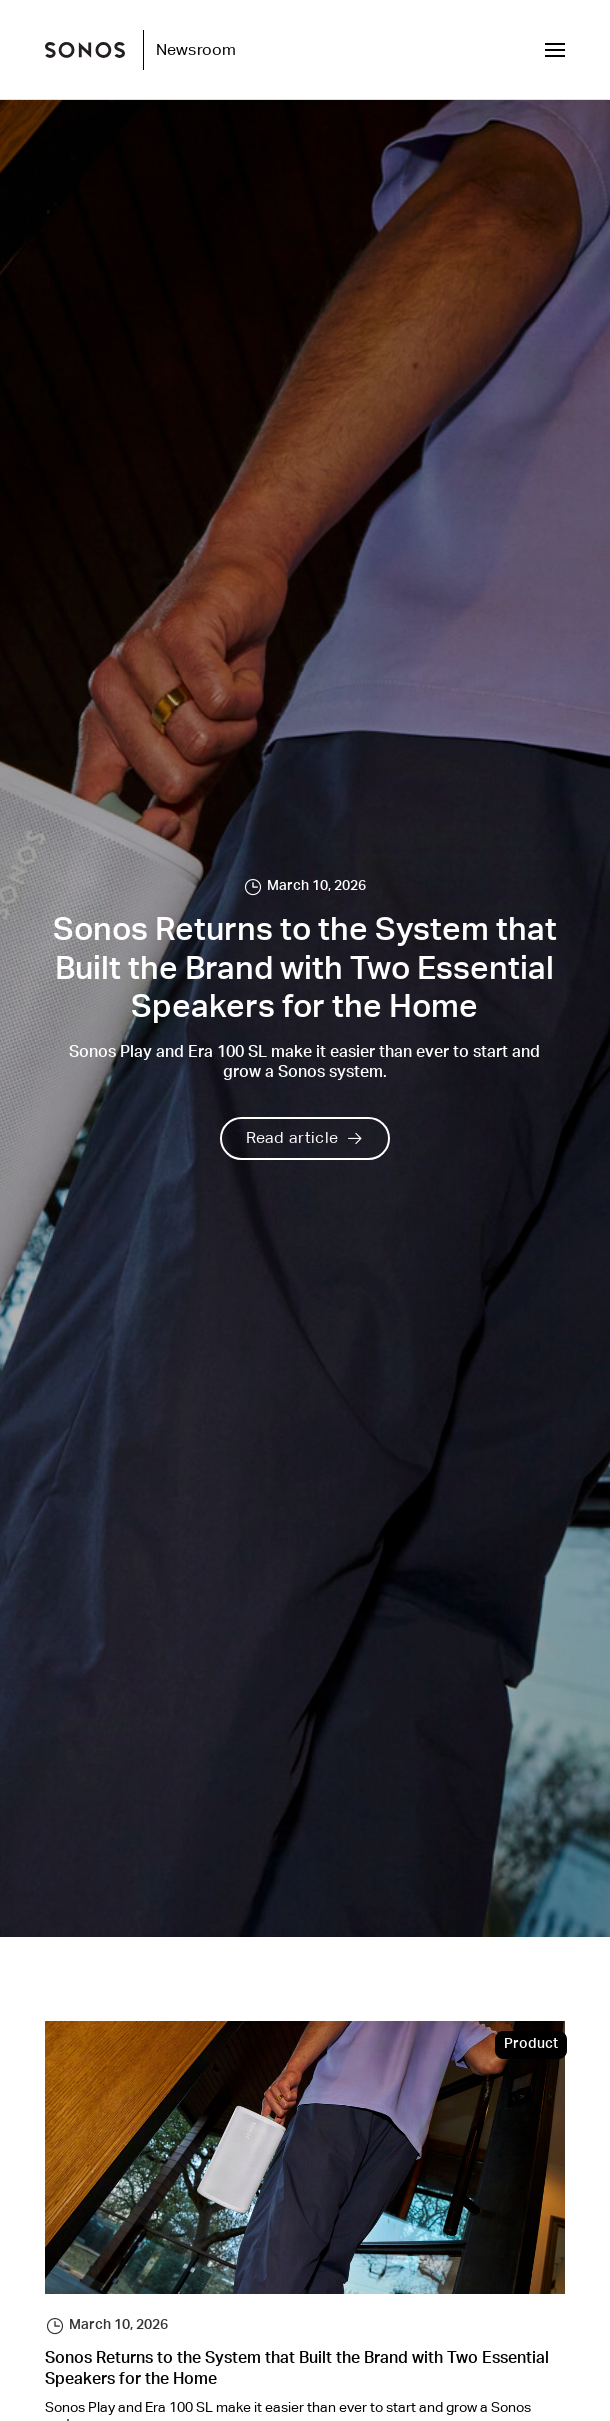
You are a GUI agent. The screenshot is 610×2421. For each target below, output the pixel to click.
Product (531, 2045)
